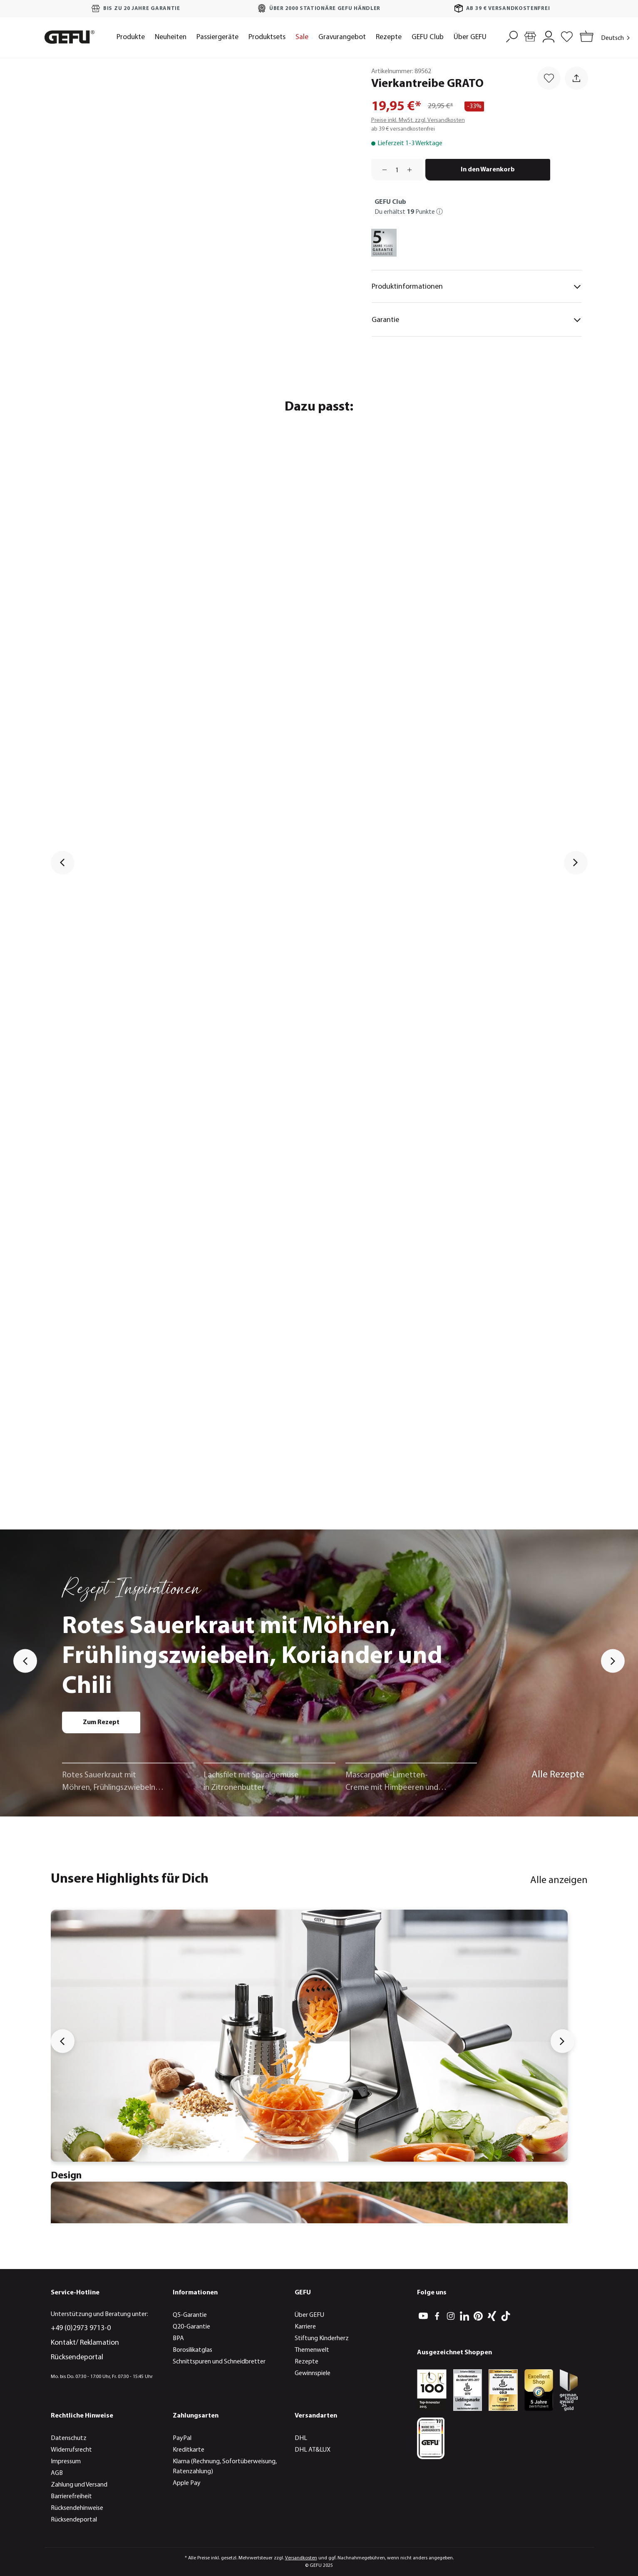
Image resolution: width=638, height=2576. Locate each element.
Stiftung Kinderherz (322, 2338)
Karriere (305, 2327)
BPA (178, 2338)
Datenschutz (69, 2438)
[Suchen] (512, 35)
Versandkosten (301, 2558)
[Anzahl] (397, 170)
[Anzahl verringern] (381, 170)
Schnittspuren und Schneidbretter (219, 2361)
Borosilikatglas (192, 2350)
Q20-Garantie (191, 2327)
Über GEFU (309, 2315)
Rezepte (306, 2361)
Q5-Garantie (190, 2315)
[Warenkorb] (585, 37)
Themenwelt (312, 2350)
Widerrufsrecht (71, 2450)
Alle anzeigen (559, 1881)
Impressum (66, 2461)
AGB (57, 2473)
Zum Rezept (101, 1722)
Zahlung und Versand (79, 2485)
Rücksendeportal (77, 2357)
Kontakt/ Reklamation (85, 2343)
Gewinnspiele (312, 2373)
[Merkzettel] (567, 35)
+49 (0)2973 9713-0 (81, 2328)
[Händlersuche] (530, 35)
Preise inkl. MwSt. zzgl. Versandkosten (418, 120)
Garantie (476, 320)
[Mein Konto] (548, 35)
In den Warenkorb (488, 169)
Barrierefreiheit (71, 2496)
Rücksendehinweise (77, 2508)
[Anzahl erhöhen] (412, 170)
